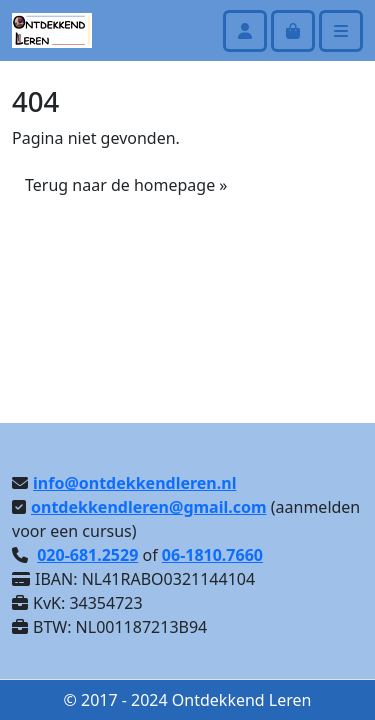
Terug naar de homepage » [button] (126, 185)
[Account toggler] (245, 31)
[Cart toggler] (293, 31)
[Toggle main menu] (341, 31)
